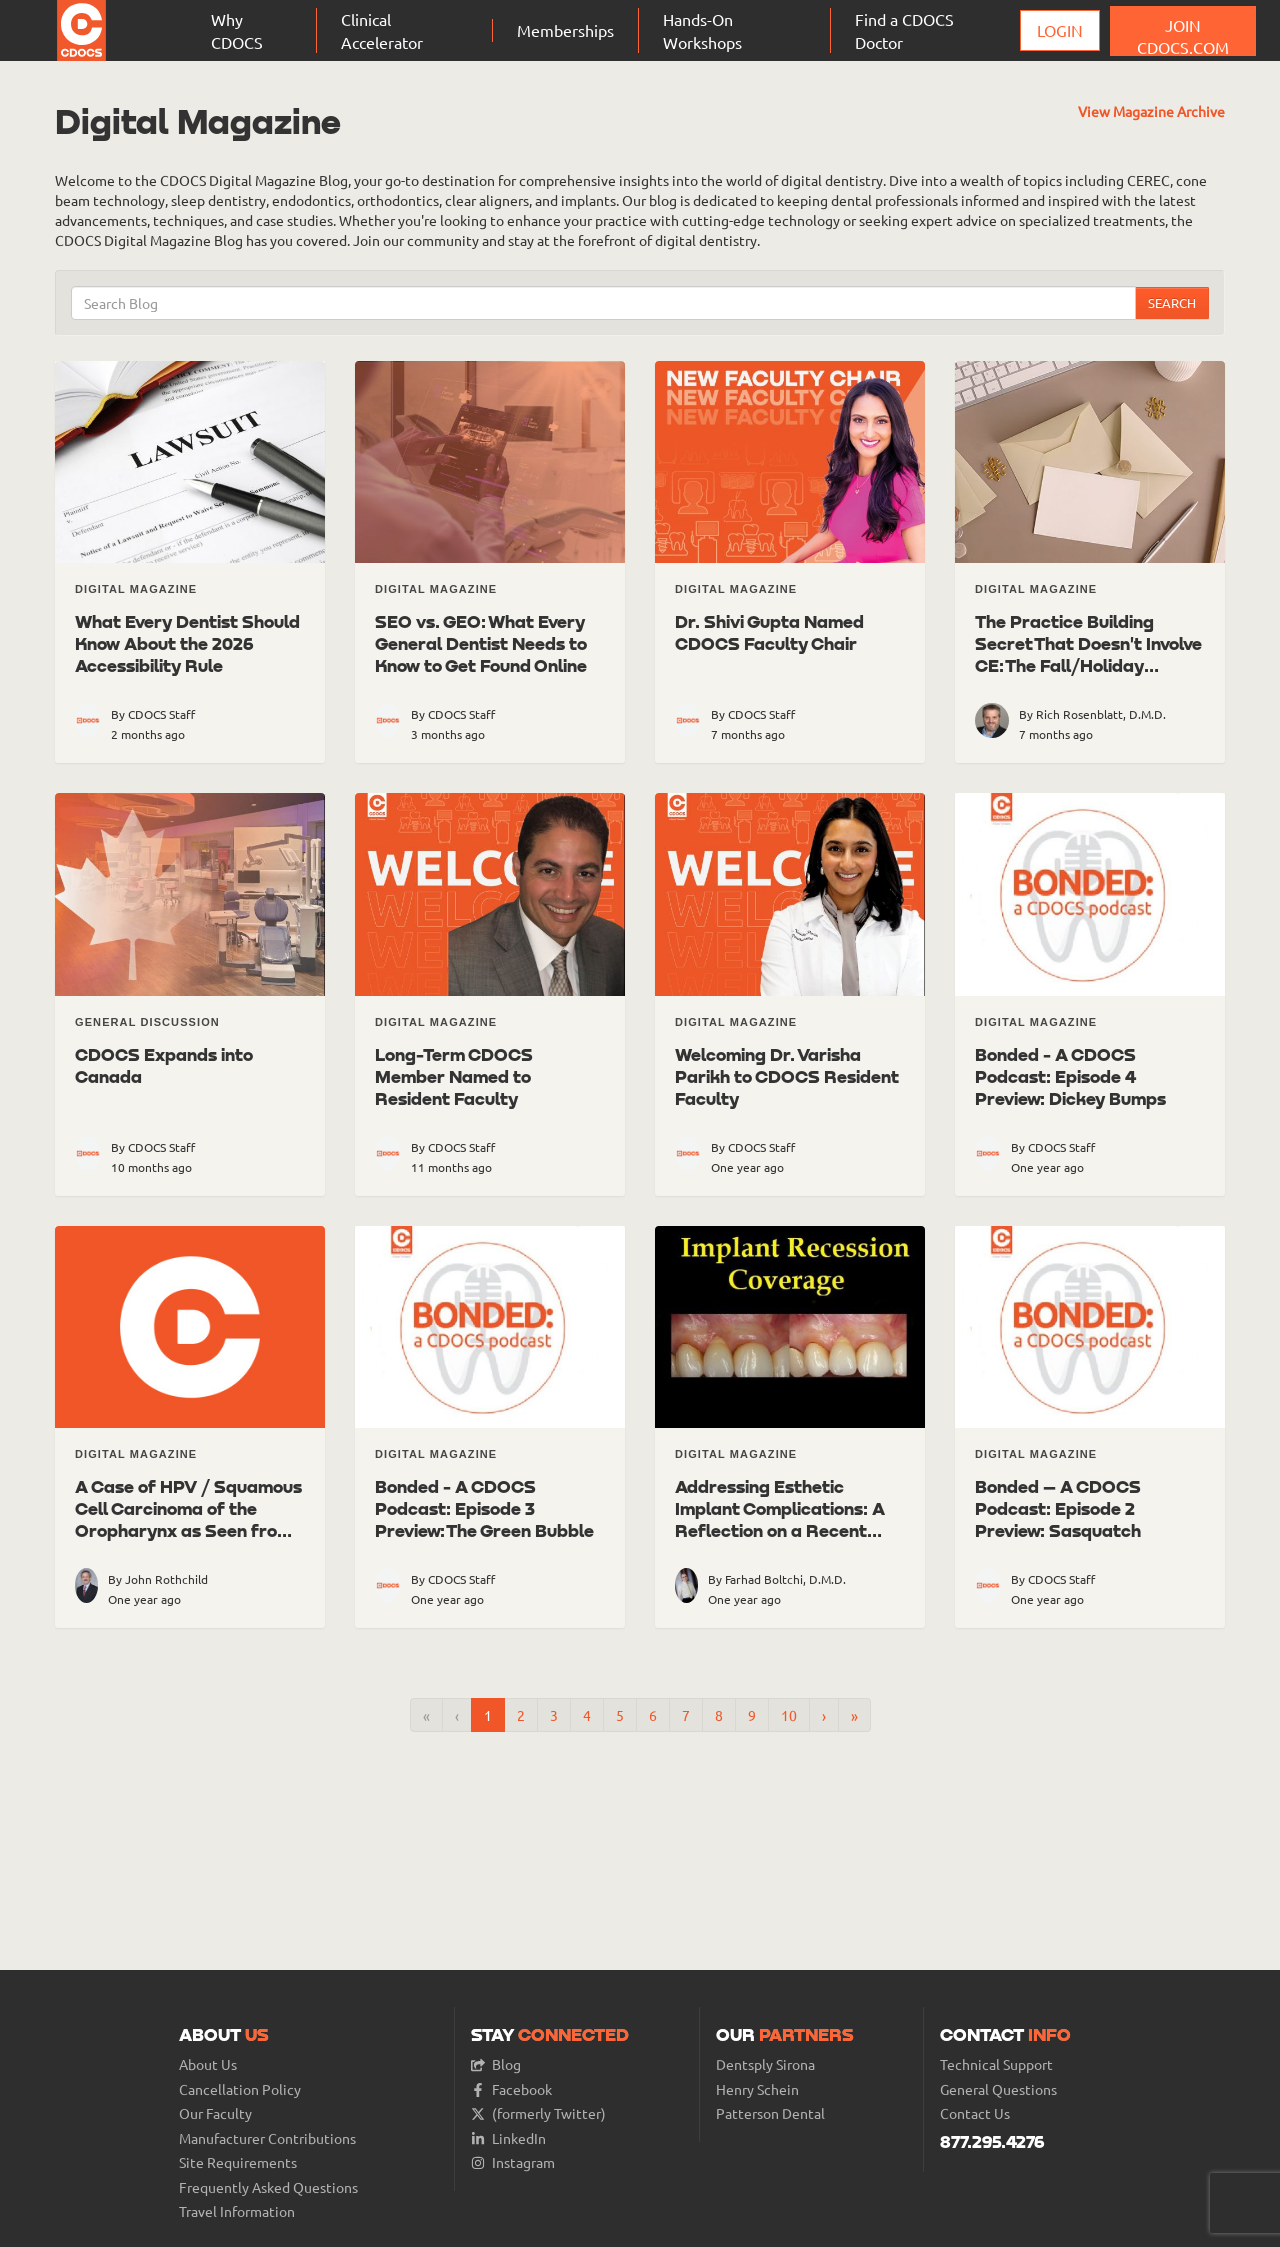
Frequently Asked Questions (268, 2187)
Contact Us (975, 2113)
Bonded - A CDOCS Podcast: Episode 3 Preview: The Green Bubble (484, 1508)
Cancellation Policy (240, 2089)
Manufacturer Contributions (267, 2138)
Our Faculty (215, 2113)
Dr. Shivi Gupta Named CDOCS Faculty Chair (769, 632)
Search (1172, 302)
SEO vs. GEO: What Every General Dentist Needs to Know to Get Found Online (481, 643)
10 (789, 1715)
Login (1060, 30)
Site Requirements (238, 2162)
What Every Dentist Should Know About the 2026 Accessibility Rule (187, 643)
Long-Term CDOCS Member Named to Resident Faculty (454, 1076)
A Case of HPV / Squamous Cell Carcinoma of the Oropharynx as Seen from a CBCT (188, 1519)
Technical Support (996, 2064)
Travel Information (237, 2211)
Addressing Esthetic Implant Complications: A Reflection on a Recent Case (780, 1519)
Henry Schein (757, 2089)
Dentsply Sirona (765, 2064)
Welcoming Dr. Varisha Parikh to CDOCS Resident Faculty (787, 1076)
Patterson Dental (770, 2113)
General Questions (998, 2089)
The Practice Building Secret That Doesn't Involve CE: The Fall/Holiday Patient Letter (1088, 654)
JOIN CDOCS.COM (1183, 35)
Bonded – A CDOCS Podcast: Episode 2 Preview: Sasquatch (1058, 1508)
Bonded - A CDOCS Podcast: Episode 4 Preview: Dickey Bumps (1070, 1076)
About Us (208, 2064)
